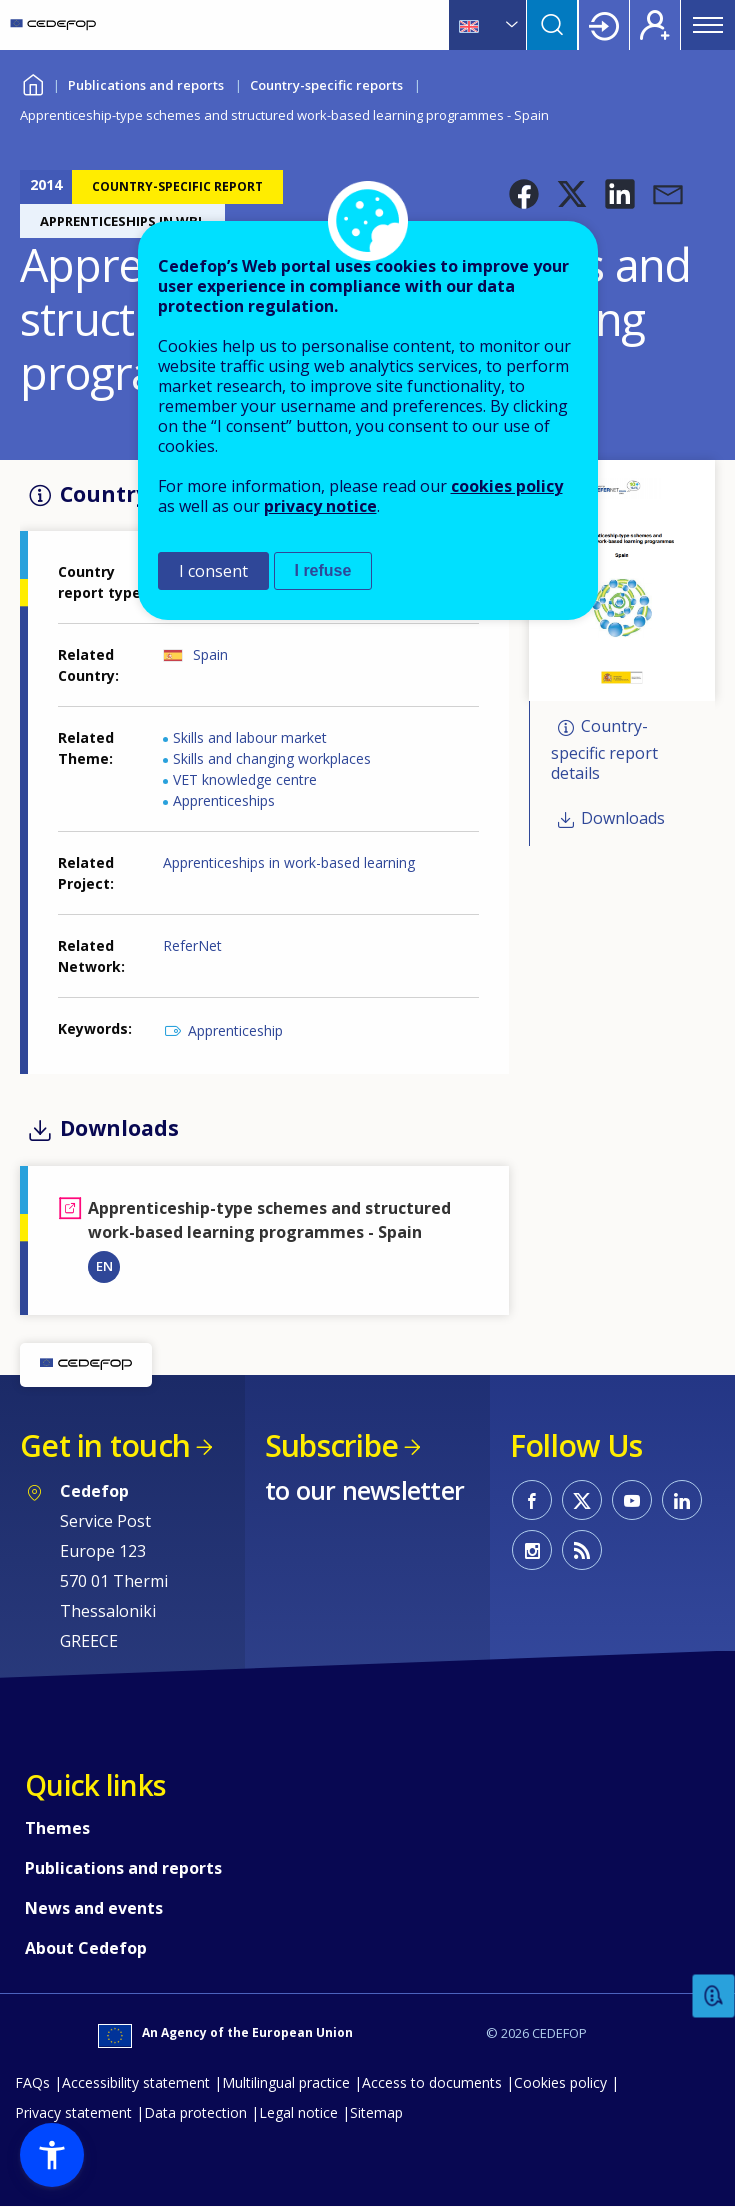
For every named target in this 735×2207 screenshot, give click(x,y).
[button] (524, 194)
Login (604, 25)
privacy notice (320, 506)
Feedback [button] (714, 1996)
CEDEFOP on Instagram (532, 1550)
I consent (213, 571)
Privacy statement (73, 2112)
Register (655, 25)
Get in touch (105, 1445)
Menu (708, 25)
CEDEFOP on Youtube (632, 1500)
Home (32, 82)
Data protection (195, 2112)
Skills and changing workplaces (272, 758)
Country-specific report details (604, 749)
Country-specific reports (326, 85)
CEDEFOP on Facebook (532, 1500)
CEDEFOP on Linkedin (682, 1500)
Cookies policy (560, 2082)
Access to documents (432, 2082)
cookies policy (507, 486)
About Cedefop (86, 1948)
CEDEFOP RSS (582, 1550)
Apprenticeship (235, 1030)
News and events (94, 1908)
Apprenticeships (224, 800)
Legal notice (298, 2112)
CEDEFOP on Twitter (582, 1500)
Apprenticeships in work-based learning (289, 862)
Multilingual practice (286, 2082)
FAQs (32, 2082)
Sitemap (376, 2112)
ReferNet (192, 945)
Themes (57, 1828)
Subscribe (331, 1445)
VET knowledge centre (245, 779)
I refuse (323, 570)
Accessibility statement (136, 2082)
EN (104, 1266)
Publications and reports (146, 85)
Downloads (623, 818)
